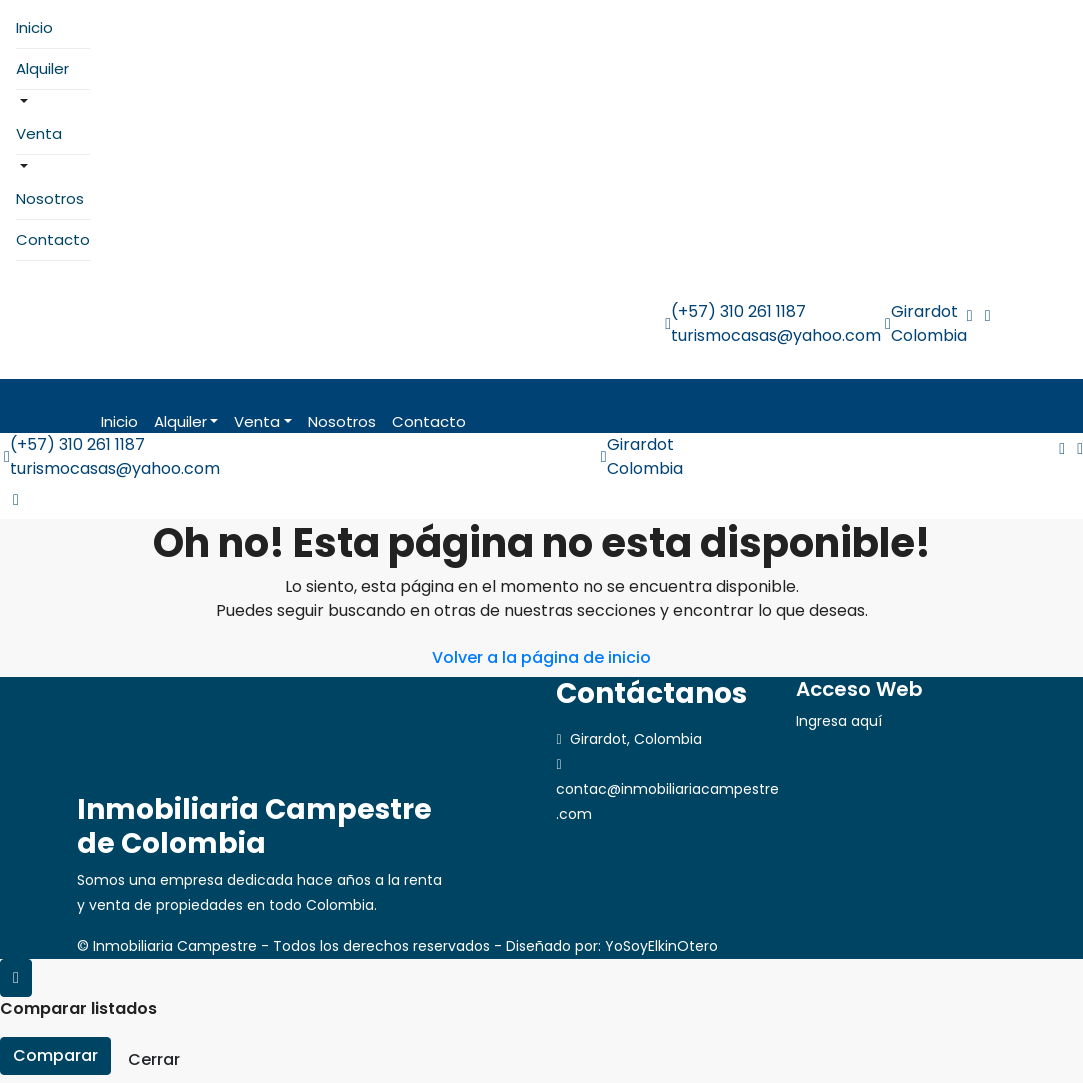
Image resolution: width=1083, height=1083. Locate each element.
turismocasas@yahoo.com (776, 335)
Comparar (55, 1055)
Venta (39, 133)
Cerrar (154, 1059)
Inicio (34, 27)
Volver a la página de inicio (541, 657)
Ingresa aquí (839, 721)
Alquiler (42, 68)
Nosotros (50, 198)
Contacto (53, 239)
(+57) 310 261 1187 (738, 311)
